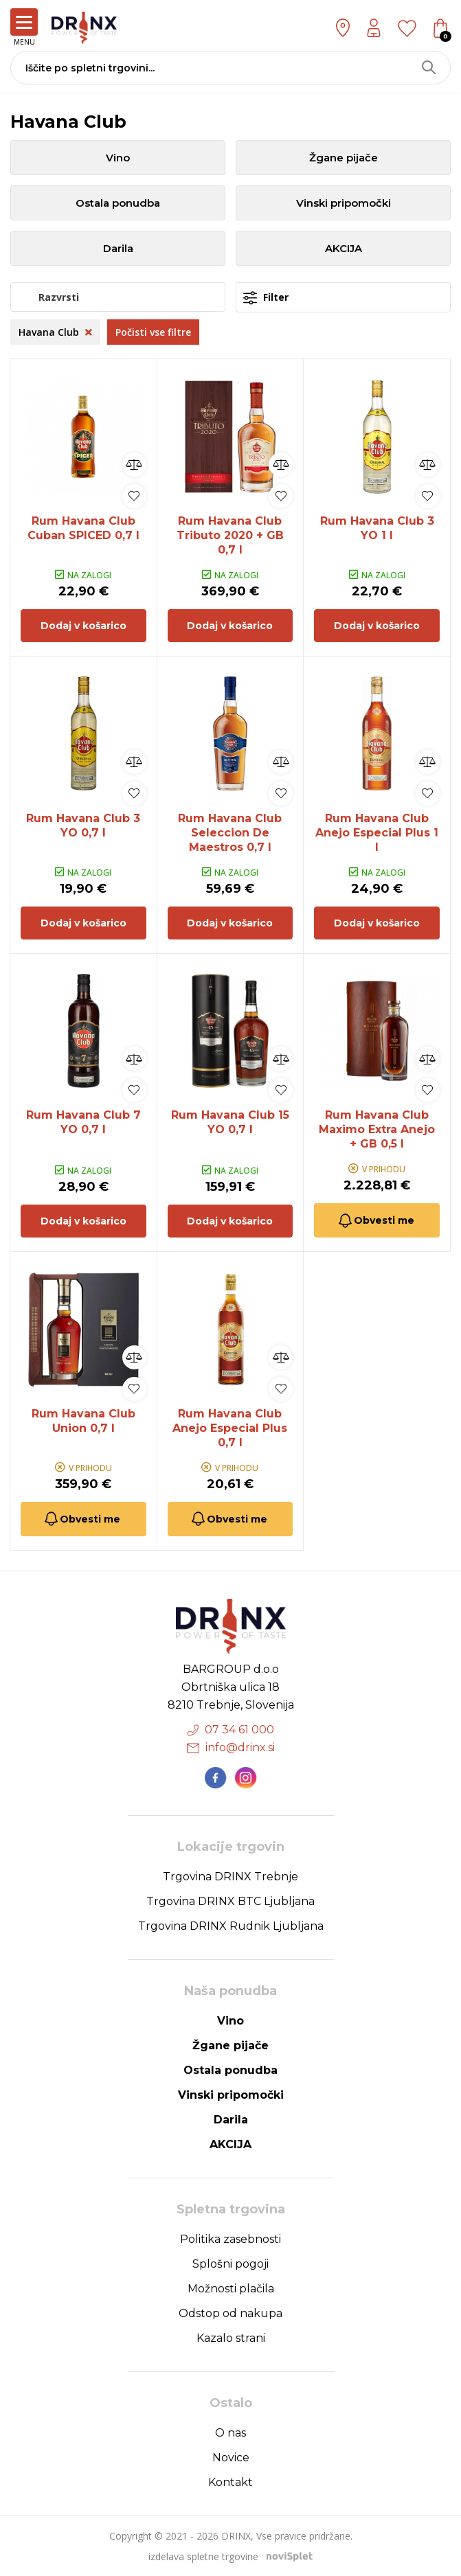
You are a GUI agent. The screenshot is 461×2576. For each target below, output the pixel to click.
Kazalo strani (230, 2338)
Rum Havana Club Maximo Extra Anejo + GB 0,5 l (377, 1129)
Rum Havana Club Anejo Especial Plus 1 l (376, 833)
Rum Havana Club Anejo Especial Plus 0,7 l (229, 1428)
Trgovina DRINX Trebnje (230, 1876)
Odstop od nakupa (230, 2313)
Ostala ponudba (118, 202)
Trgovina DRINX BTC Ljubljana (230, 1901)
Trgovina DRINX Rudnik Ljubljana (231, 1926)
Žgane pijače (343, 157)
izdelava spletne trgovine (203, 2556)
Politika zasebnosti (230, 2239)
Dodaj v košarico (83, 625)
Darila (118, 248)
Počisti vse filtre (153, 332)
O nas (230, 2432)
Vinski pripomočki (343, 202)
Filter (266, 297)
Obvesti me (375, 1220)
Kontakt (230, 2482)
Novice (230, 2457)
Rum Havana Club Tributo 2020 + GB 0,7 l (230, 535)
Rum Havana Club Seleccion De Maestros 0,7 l (230, 833)
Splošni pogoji (230, 2263)
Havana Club (55, 332)
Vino (118, 157)
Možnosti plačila (231, 2288)
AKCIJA (343, 248)
